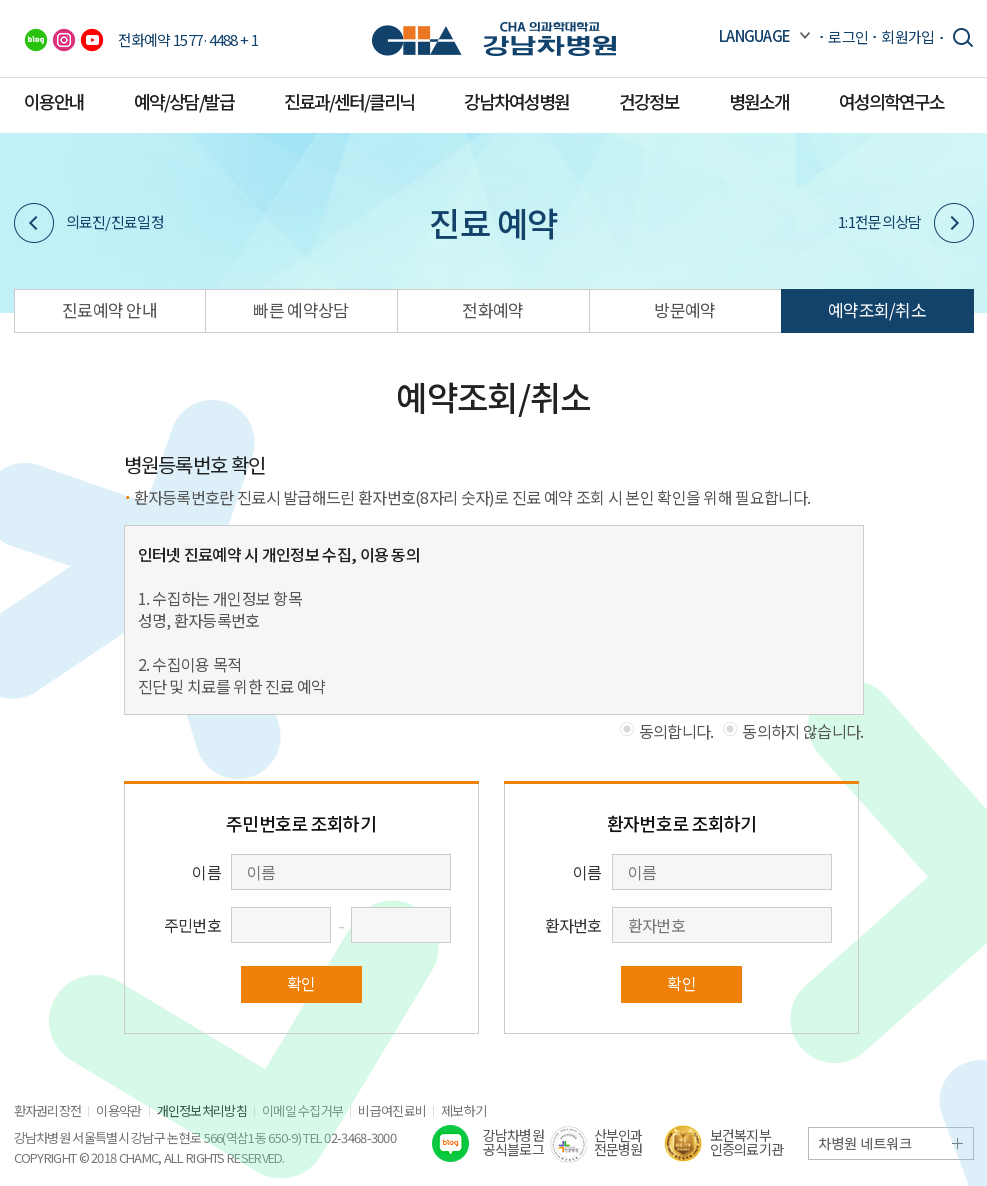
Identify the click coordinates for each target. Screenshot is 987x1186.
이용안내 (54, 101)
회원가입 (907, 36)
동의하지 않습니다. (802, 731)
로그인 (848, 36)
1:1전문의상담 (905, 223)
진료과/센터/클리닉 (349, 101)
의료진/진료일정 (89, 223)
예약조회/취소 (877, 309)
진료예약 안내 (109, 309)
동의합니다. (676, 731)
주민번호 (192, 925)
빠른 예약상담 (300, 309)
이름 (206, 872)
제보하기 (463, 1110)
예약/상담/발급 (184, 101)
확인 (301, 983)
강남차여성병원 (516, 101)
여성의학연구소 (891, 101)
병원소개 (759, 101)
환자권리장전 (48, 1110)
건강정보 (649, 101)
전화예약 (492, 309)
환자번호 (573, 925)
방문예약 (684, 309)
